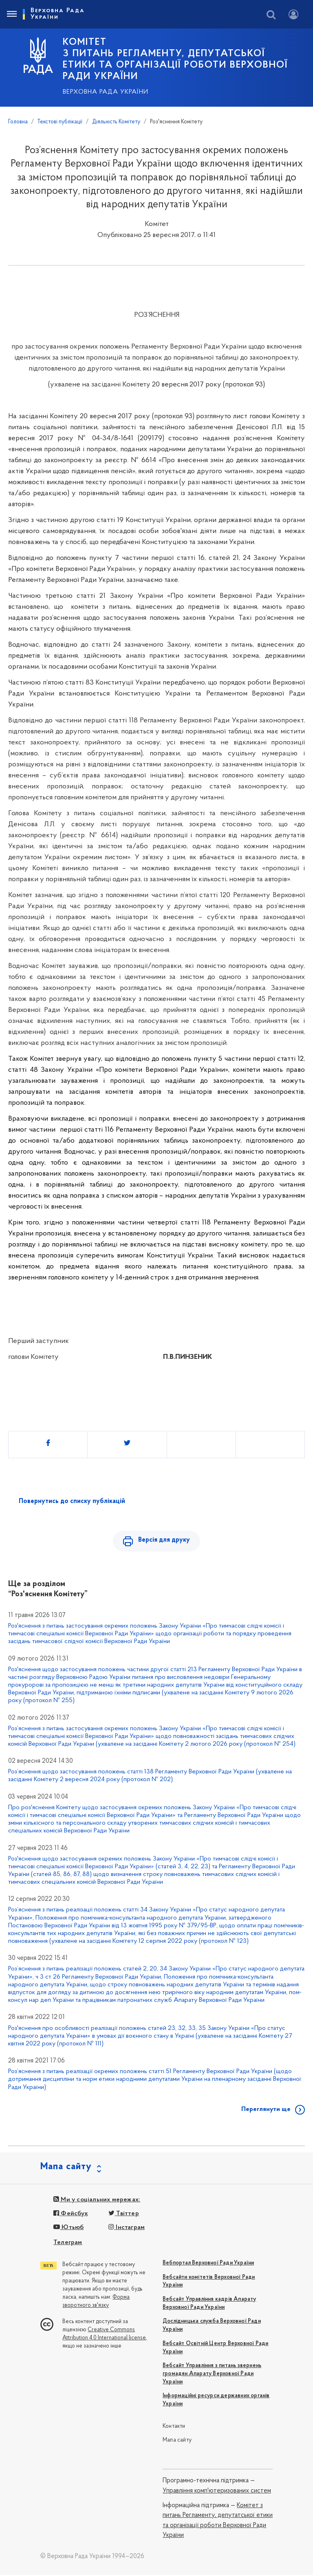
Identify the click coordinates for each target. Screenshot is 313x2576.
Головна (18, 122)
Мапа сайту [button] (66, 2168)
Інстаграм (126, 2229)
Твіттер (123, 2215)
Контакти (174, 2428)
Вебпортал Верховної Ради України (208, 2265)
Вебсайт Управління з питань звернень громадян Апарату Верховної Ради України (212, 2375)
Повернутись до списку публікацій (72, 1501)
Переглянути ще (266, 2110)
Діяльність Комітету (116, 122)
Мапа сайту (177, 2441)
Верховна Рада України (105, 92)
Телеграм (67, 2243)
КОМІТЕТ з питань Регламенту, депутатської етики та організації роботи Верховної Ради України (175, 59)
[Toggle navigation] (11, 14)
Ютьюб (68, 2229)
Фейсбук (70, 2215)
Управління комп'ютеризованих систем (217, 2492)
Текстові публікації (59, 122)
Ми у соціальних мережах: (96, 2201)
